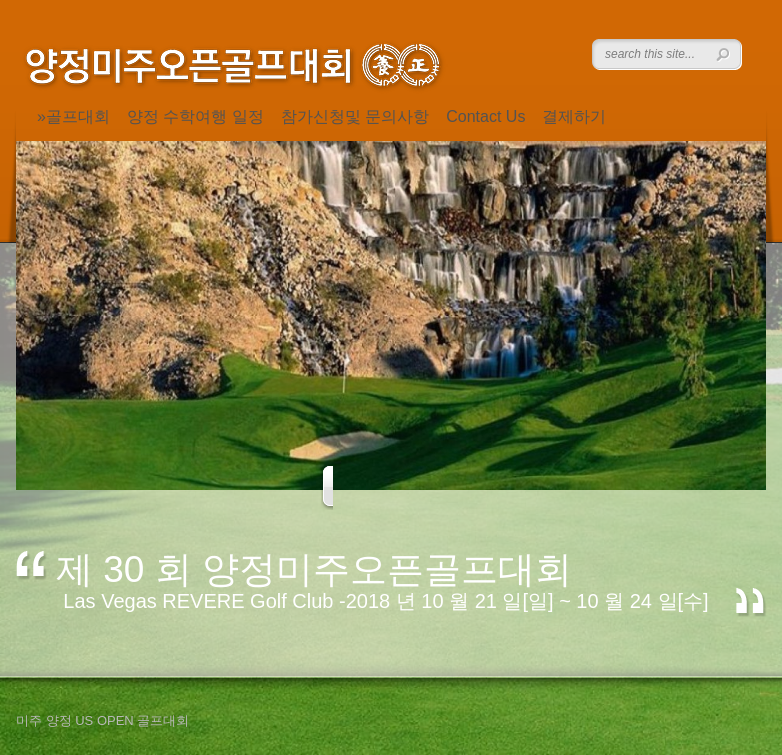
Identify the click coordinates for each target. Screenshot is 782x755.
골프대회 (78, 116)
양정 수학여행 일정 (195, 116)
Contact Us (485, 116)
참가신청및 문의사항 (355, 116)
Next (442, 487)
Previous (340, 487)
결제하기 (574, 116)
